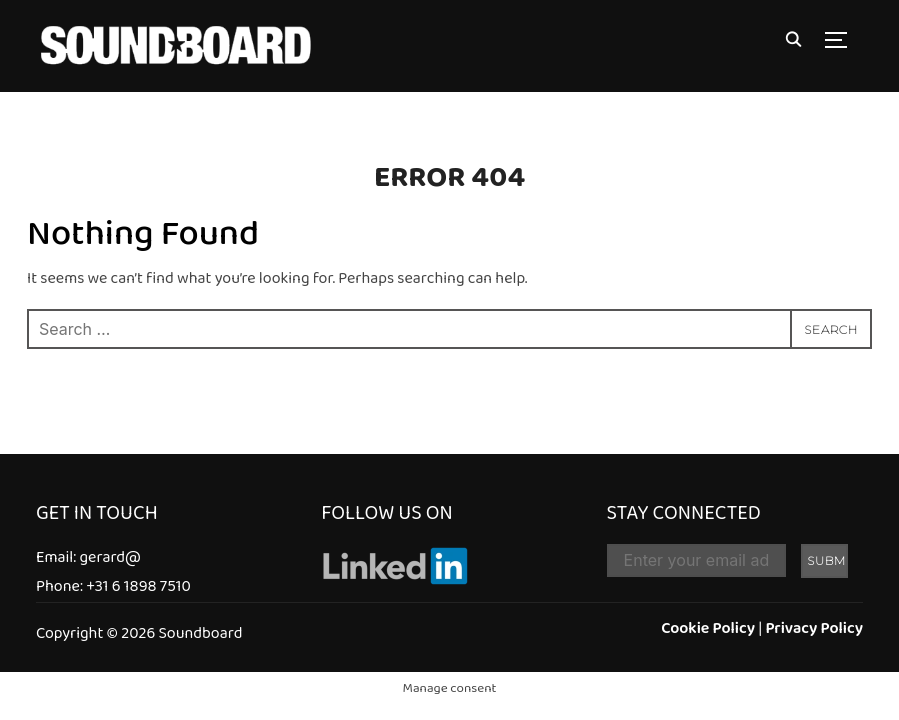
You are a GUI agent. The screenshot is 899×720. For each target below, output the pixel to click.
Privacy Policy (814, 629)
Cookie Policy (708, 629)
